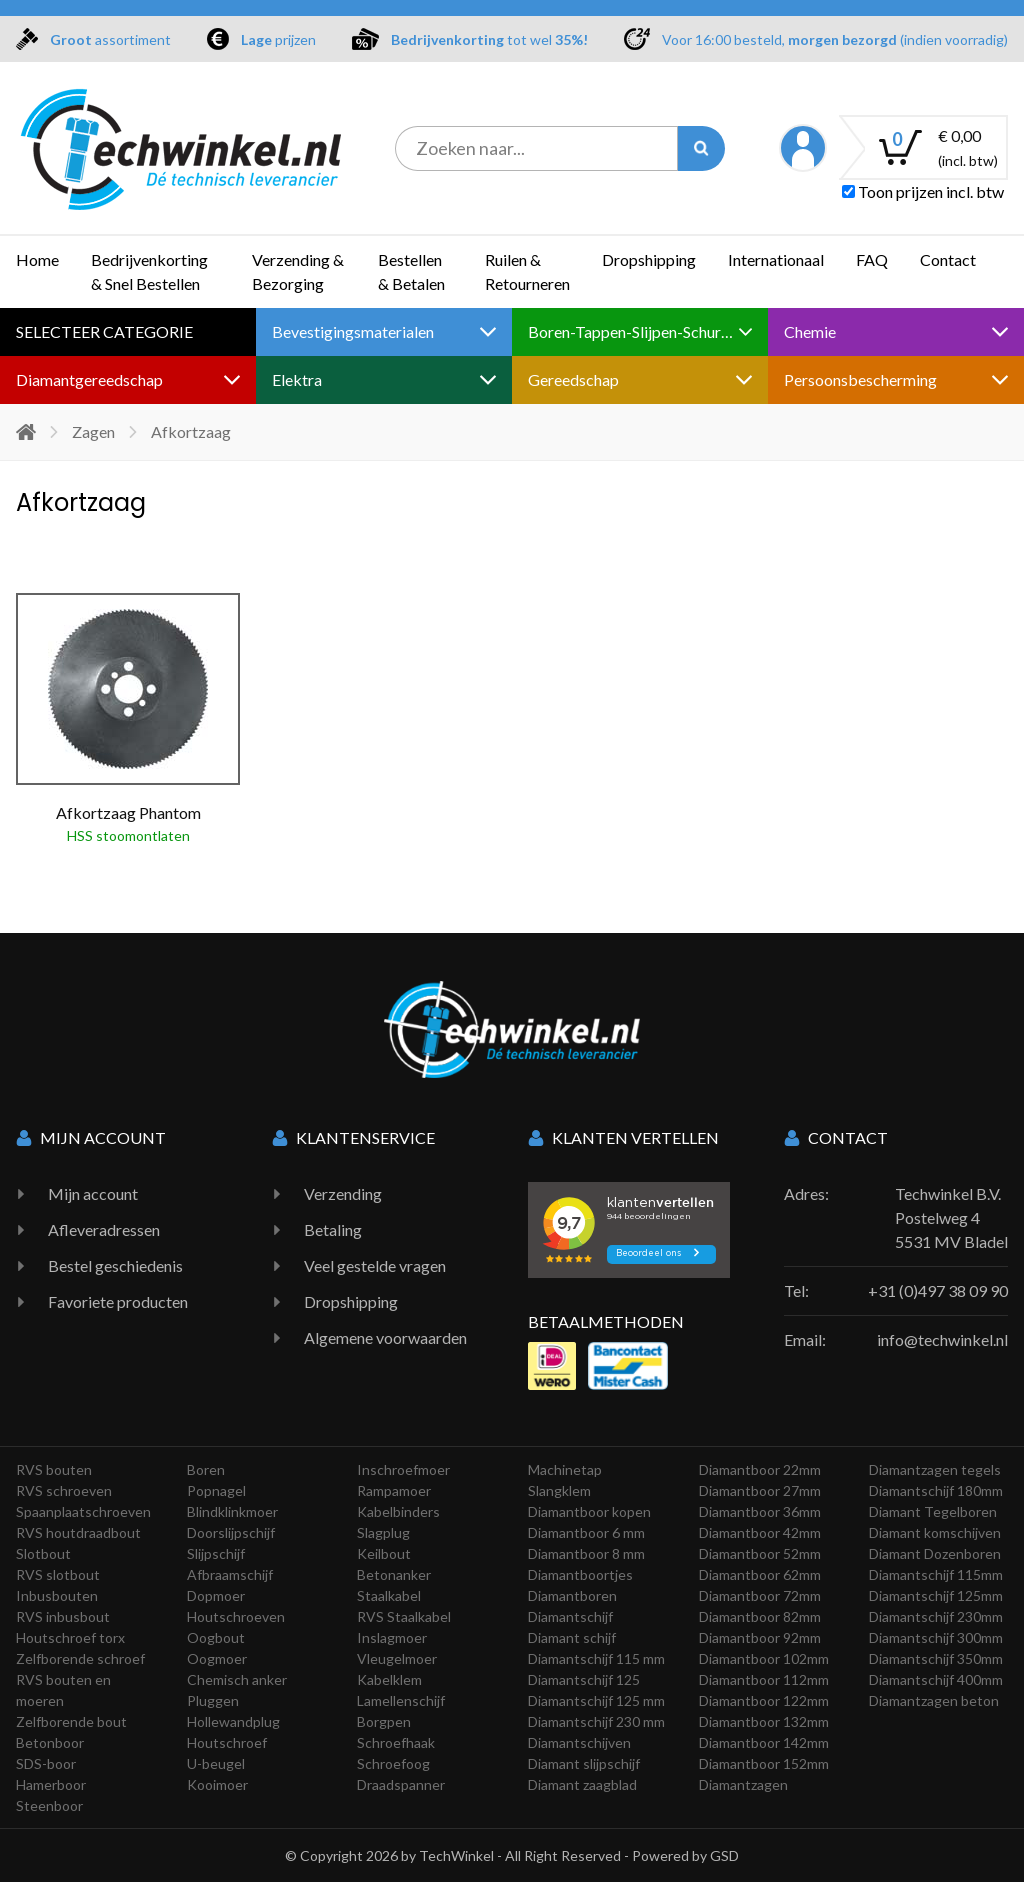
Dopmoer (216, 1595)
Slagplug (383, 1532)
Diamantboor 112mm (764, 1679)
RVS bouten (54, 1469)
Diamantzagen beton (934, 1700)
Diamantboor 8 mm (586, 1553)
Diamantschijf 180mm (936, 1490)
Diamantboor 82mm (760, 1616)
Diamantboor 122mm (764, 1700)
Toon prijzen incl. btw (923, 191)
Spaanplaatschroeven (83, 1511)
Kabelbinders (398, 1511)
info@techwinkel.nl (942, 1339)
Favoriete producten (118, 1301)
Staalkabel (389, 1595)
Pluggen (213, 1700)
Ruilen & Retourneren (527, 271)
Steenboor (49, 1805)
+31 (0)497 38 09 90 (938, 1290)
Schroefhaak (396, 1742)
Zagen (93, 431)
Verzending (343, 1193)
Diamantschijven (579, 1742)
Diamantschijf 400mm (936, 1679)
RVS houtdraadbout (78, 1532)
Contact (948, 259)
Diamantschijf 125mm (936, 1595)
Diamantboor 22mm (760, 1469)
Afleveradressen (104, 1229)
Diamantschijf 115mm (936, 1574)
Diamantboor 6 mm (586, 1532)
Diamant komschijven (935, 1532)
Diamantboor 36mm (760, 1511)
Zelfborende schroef (80, 1658)
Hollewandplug (233, 1721)
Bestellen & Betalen (411, 271)
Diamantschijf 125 (584, 1679)
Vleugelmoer (397, 1658)
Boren (206, 1469)
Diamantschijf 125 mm (596, 1700)
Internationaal (776, 259)
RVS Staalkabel (404, 1616)
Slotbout (43, 1553)
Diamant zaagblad (582, 1784)
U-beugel (216, 1763)
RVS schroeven (64, 1490)
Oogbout (216, 1637)
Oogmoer (217, 1658)
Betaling (333, 1229)
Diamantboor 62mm (760, 1574)
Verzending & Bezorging (298, 271)
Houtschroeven (236, 1616)
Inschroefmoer (403, 1469)
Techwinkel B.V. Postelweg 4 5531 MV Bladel (951, 1217)
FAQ (872, 259)
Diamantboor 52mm (760, 1553)
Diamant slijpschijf (584, 1763)
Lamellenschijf (401, 1700)
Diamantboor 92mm (760, 1637)
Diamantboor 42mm (760, 1532)
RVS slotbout (58, 1574)
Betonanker (394, 1574)
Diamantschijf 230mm (936, 1616)
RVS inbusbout (63, 1616)
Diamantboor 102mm (764, 1658)
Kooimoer (217, 1784)
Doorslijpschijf (231, 1532)
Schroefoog (393, 1763)
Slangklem (559, 1490)
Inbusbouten (57, 1595)
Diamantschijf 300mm (936, 1637)
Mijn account (93, 1193)
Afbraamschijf (230, 1574)
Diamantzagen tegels (935, 1469)
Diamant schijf (572, 1637)
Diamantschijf (570, 1616)
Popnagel (216, 1490)
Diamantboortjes (580, 1574)
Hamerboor (51, 1784)
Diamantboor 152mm (764, 1763)
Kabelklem (389, 1679)
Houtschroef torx (70, 1637)
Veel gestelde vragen (375, 1265)
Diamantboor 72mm (760, 1595)
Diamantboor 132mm (764, 1721)
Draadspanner (401, 1784)
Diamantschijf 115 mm (596, 1658)
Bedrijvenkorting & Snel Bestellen (149, 271)
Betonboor (50, 1742)
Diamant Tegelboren (933, 1511)
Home (37, 259)
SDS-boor (46, 1763)
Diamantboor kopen (589, 1511)
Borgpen (384, 1721)
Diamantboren (572, 1595)
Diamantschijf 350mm (936, 1658)
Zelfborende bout (71, 1721)
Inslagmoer (392, 1637)
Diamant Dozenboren (935, 1553)
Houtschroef (227, 1742)
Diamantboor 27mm (760, 1490)
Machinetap (565, 1469)
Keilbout (384, 1553)
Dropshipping (649, 259)
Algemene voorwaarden (385, 1337)
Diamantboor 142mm (764, 1742)
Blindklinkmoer (232, 1511)
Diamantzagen (743, 1784)
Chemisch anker (237, 1679)
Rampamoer (394, 1490)
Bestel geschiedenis (115, 1265)
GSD (724, 1855)
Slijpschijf (216, 1553)
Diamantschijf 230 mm (596, 1721)
